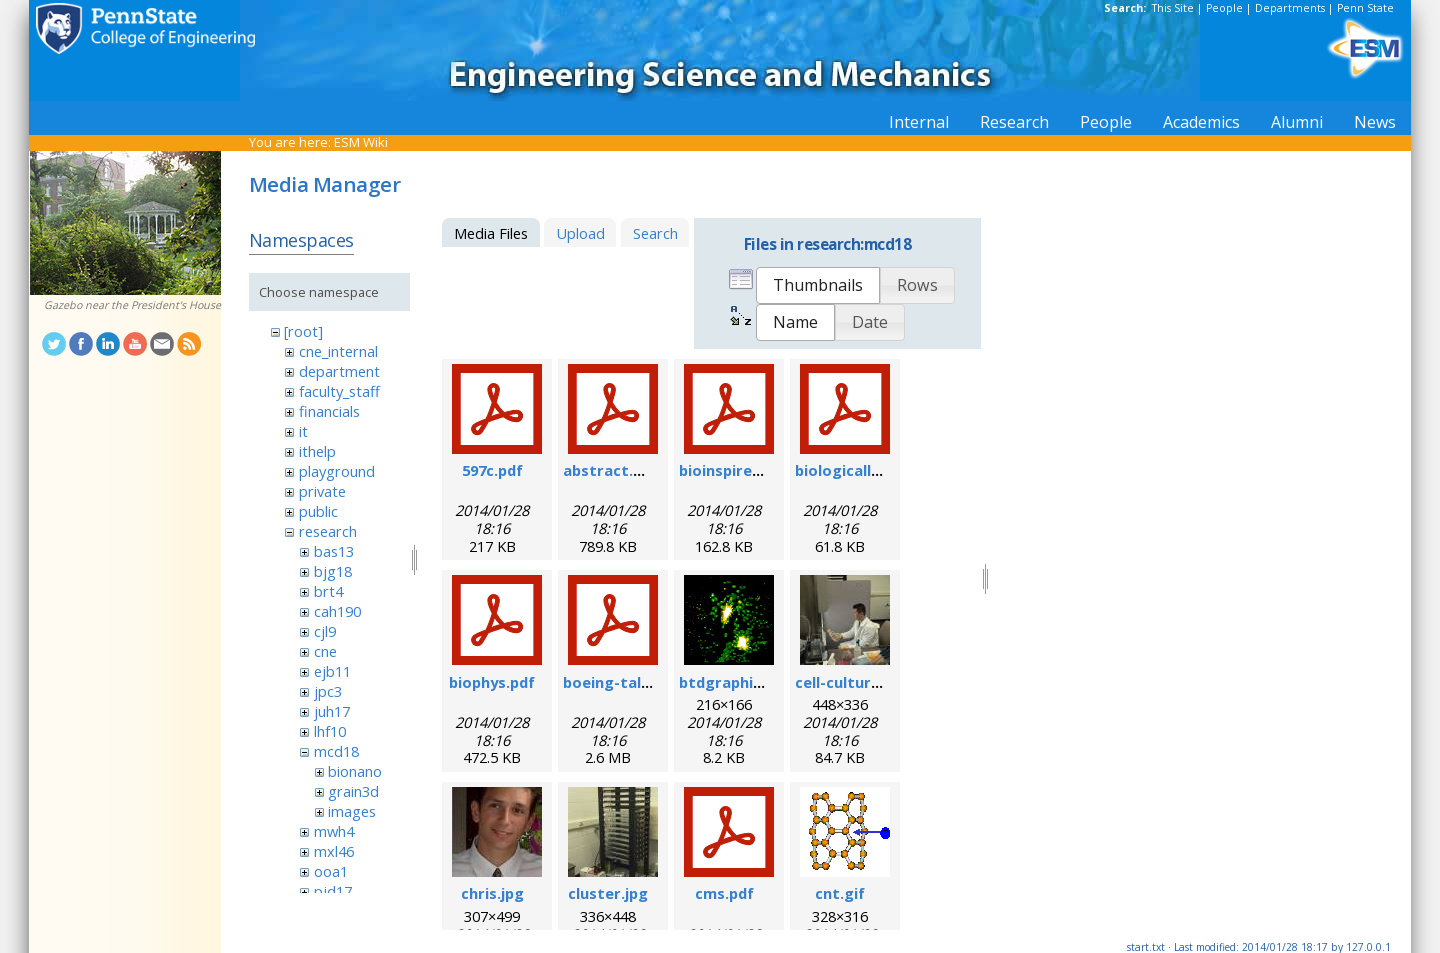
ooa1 (331, 871)
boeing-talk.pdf (621, 682)
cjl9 (325, 631)
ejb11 (332, 671)
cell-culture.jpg (851, 682)
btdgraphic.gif (732, 682)
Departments (1290, 8)
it (303, 431)
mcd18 (336, 751)
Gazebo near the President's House (132, 305)
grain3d (353, 791)
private (322, 491)
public (318, 511)
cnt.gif (840, 893)
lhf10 (330, 731)
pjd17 (333, 891)
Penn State (1365, 8)
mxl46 (334, 851)
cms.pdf (724, 893)
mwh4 (334, 831)
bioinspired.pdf (734, 470)
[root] (303, 331)
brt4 (328, 591)
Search (655, 233)
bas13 (334, 551)
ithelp (317, 451)
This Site (1173, 8)
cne (325, 651)
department (339, 371)
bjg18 (333, 571)
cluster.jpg (608, 893)
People (1224, 8)
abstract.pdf (610, 470)
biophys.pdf (492, 682)
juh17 (332, 711)
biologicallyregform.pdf (883, 470)
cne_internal (338, 351)
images (352, 811)
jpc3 (328, 691)
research (328, 531)
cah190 (337, 611)
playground (337, 471)
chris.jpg (492, 893)
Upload (580, 233)
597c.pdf (492, 470)
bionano (355, 771)
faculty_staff (339, 391)
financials (329, 411)
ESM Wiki (361, 142)
